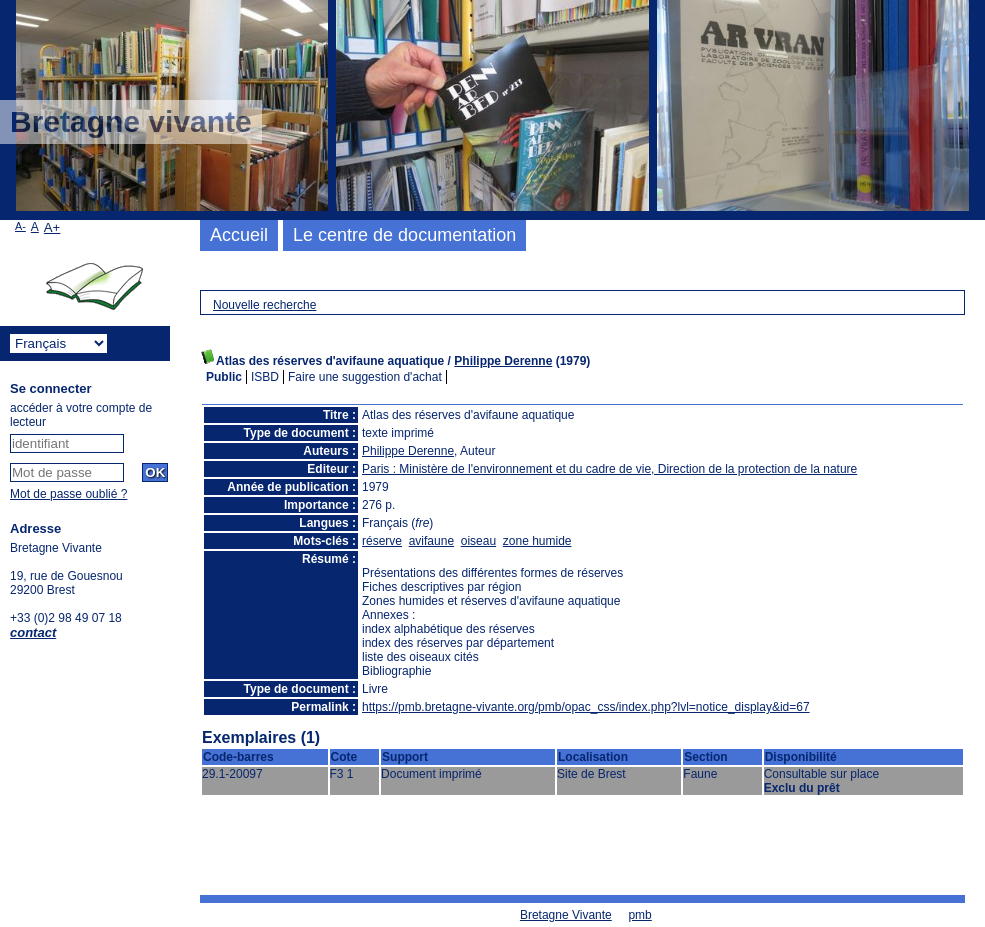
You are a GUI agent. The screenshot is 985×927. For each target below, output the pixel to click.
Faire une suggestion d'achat (365, 377)
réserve (382, 541)
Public (224, 377)
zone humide (537, 541)
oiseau (478, 541)
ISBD (265, 377)
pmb (639, 915)
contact (33, 632)
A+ (52, 227)
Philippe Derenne (503, 361)
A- (20, 226)
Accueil (239, 235)
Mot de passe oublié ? (68, 494)
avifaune (431, 541)
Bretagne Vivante (566, 915)
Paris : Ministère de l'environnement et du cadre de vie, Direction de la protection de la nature (609, 469)
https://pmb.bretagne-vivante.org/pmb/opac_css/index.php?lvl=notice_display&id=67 (586, 707)
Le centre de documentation (404, 235)
